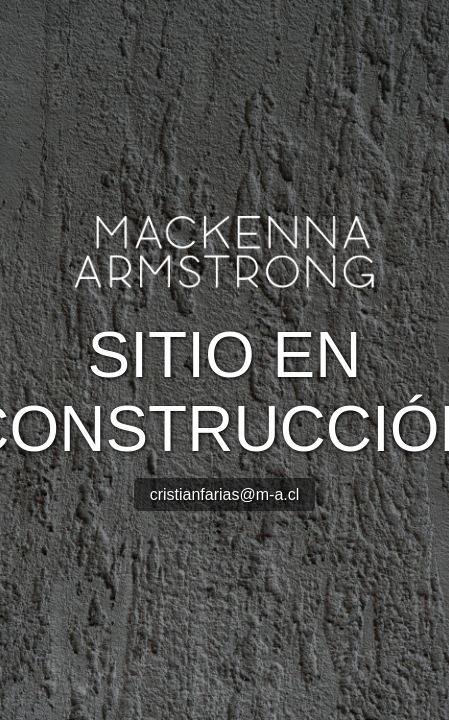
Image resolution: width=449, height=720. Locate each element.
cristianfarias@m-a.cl (225, 494)
